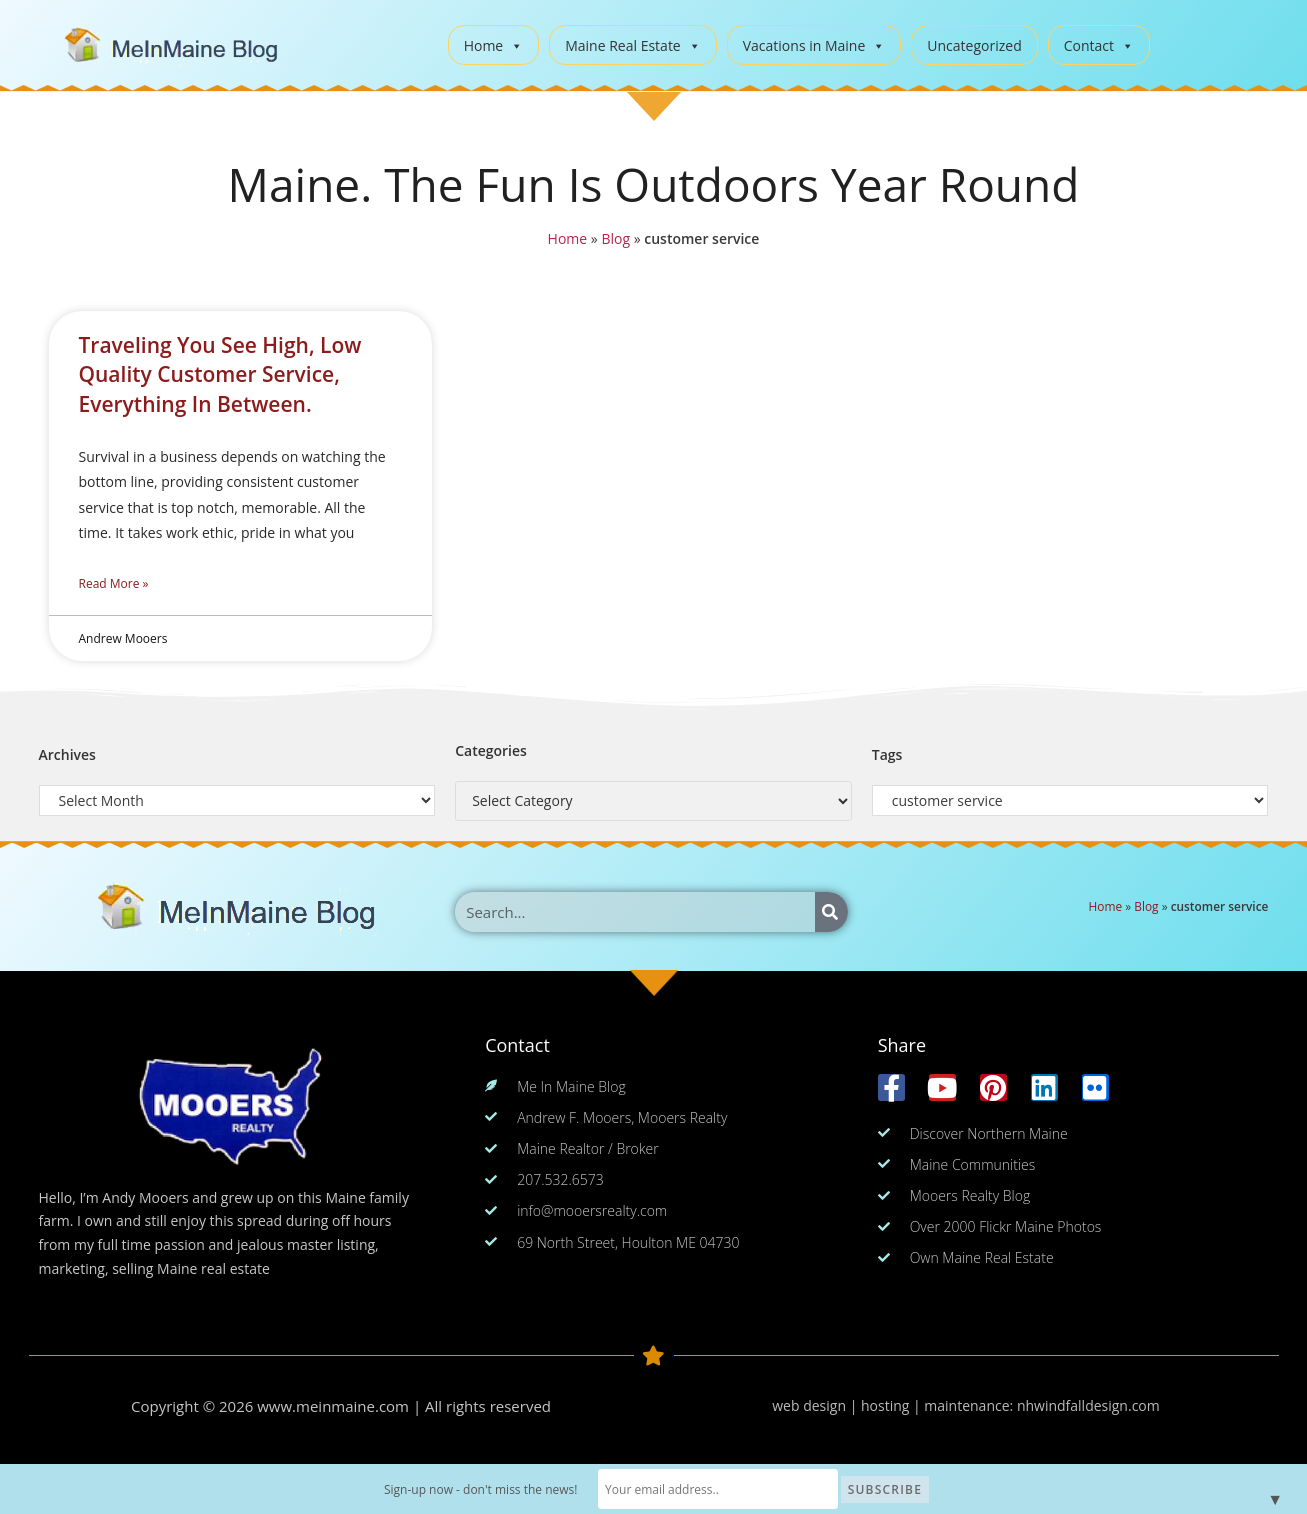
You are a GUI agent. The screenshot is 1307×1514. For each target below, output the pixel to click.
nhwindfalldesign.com (1088, 1405)
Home (494, 45)
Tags (887, 754)
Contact (1099, 45)
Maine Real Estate (633, 45)
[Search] (831, 912)
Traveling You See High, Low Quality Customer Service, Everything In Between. (220, 374)
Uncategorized (974, 45)
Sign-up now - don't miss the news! (481, 1489)
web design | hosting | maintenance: (894, 1405)
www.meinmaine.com (333, 1406)
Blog (614, 240)
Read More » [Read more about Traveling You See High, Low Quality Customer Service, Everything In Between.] (114, 583)
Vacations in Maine (814, 45)
